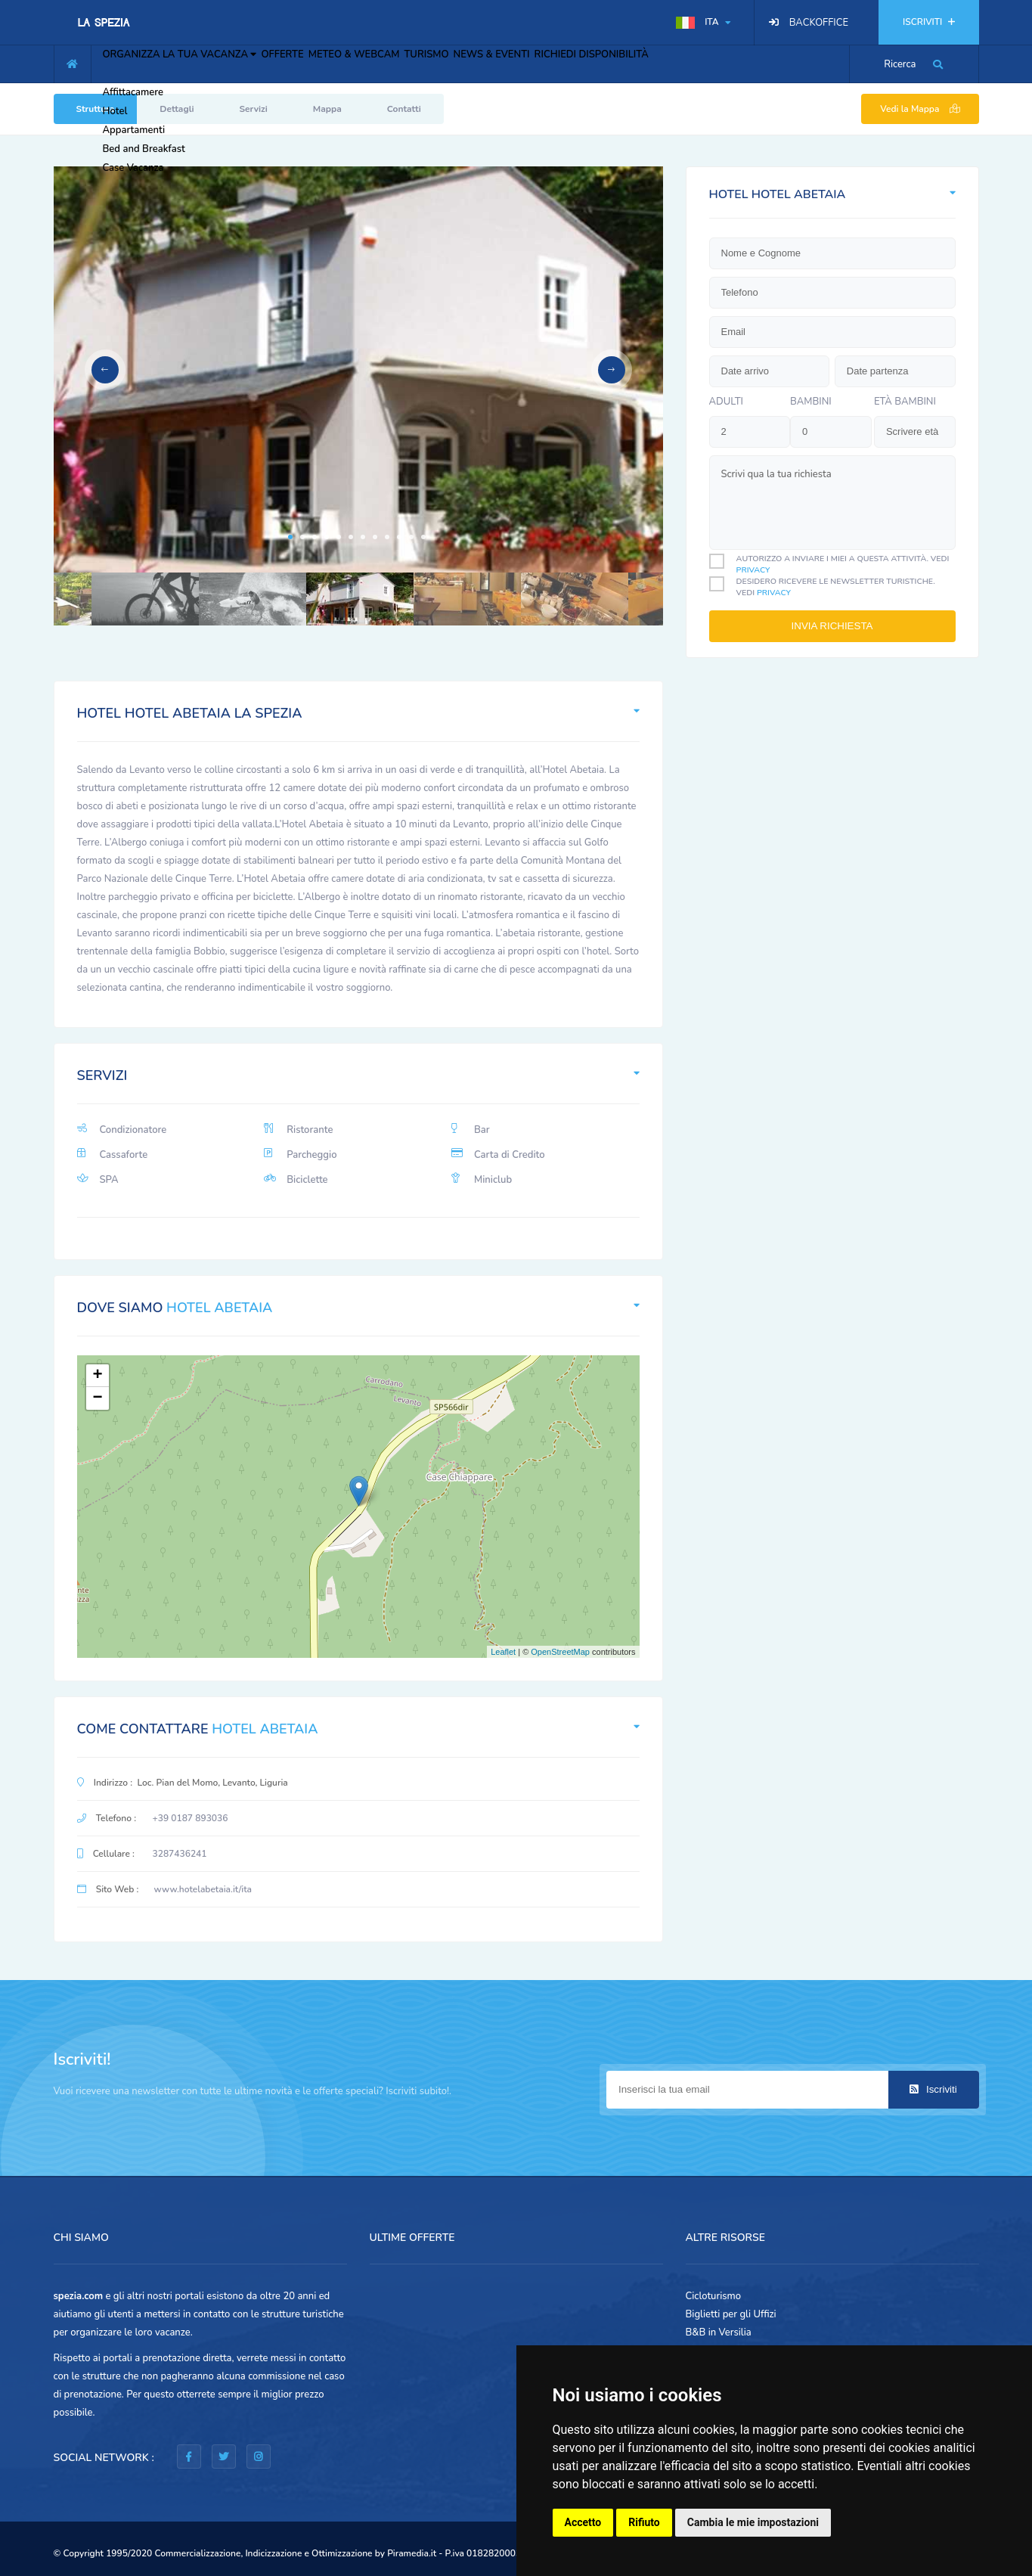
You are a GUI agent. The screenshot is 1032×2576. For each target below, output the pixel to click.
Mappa (327, 109)
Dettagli (177, 109)
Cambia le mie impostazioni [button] (753, 2522)
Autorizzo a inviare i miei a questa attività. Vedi (843, 564)
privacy (753, 570)
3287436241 (180, 1854)
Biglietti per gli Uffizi (731, 2314)
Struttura (95, 109)
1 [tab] (290, 537)
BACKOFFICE (818, 22)
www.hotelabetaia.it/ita (202, 1889)
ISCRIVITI (928, 22)
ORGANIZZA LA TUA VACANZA (190, 62)
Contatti (404, 109)
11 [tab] (411, 537)
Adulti (726, 401)
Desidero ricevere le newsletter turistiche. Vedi (835, 587)
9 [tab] (387, 537)
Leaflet (503, 1651)
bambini (811, 401)
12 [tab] (423, 537)
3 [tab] (314, 537)
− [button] (97, 1398)
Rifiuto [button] (644, 2522)
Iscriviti (933, 2089)
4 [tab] (326, 537)
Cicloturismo (714, 2296)
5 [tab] (338, 537)
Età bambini (905, 401)
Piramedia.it (411, 2553)
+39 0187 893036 (190, 1818)
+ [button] (97, 1375)
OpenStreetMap (560, 1651)
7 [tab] (363, 537)
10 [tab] (399, 537)
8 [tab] (375, 537)
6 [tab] (351, 537)
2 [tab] (302, 537)
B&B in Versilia (719, 2332)
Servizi (254, 109)
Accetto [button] (583, 2522)
